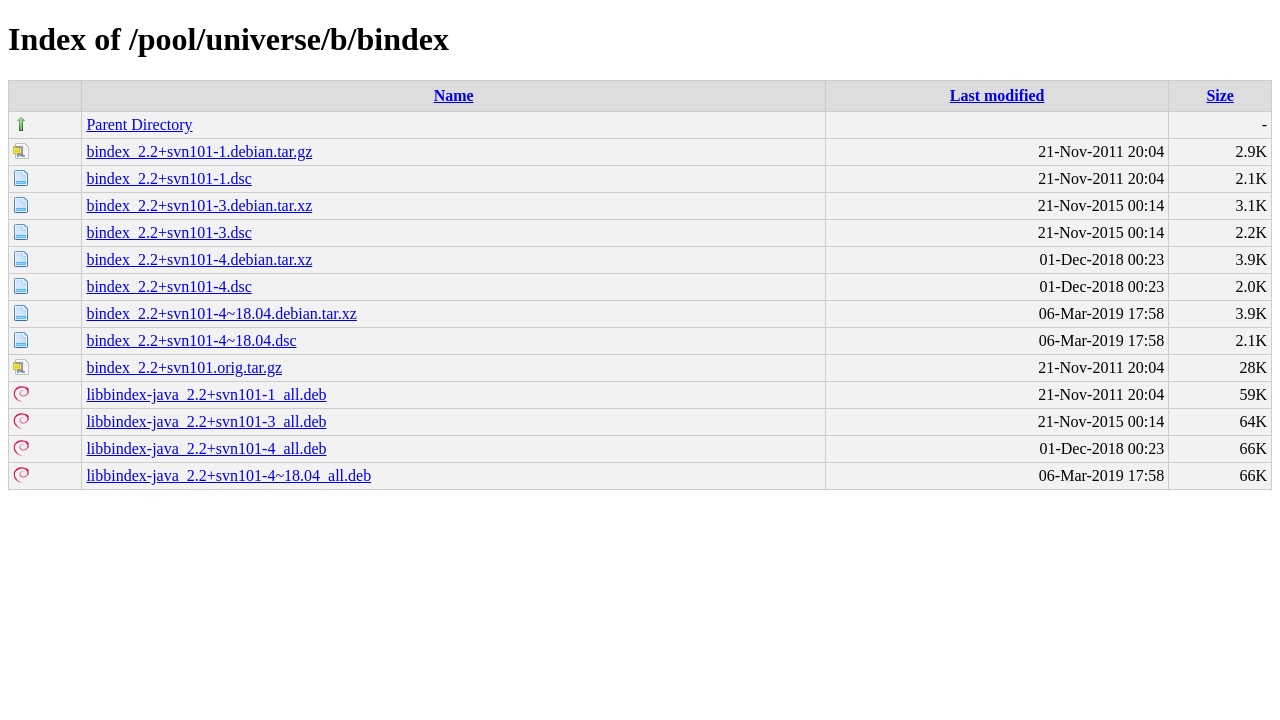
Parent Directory (139, 124)
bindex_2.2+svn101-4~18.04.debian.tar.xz (221, 313)
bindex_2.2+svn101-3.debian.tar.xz (199, 205)
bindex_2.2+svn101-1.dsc (168, 178)
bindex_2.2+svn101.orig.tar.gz (184, 367)
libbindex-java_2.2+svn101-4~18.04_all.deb (228, 475)
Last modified (997, 95)
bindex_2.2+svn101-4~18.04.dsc (191, 340)
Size (1220, 95)
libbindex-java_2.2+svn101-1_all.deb (206, 394)
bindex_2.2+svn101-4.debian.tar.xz (199, 259)
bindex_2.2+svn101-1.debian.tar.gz (199, 151)
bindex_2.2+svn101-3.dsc (168, 232)
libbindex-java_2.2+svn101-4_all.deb (206, 448)
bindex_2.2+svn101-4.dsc (168, 286)
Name (454, 95)
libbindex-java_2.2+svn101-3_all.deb (206, 421)
